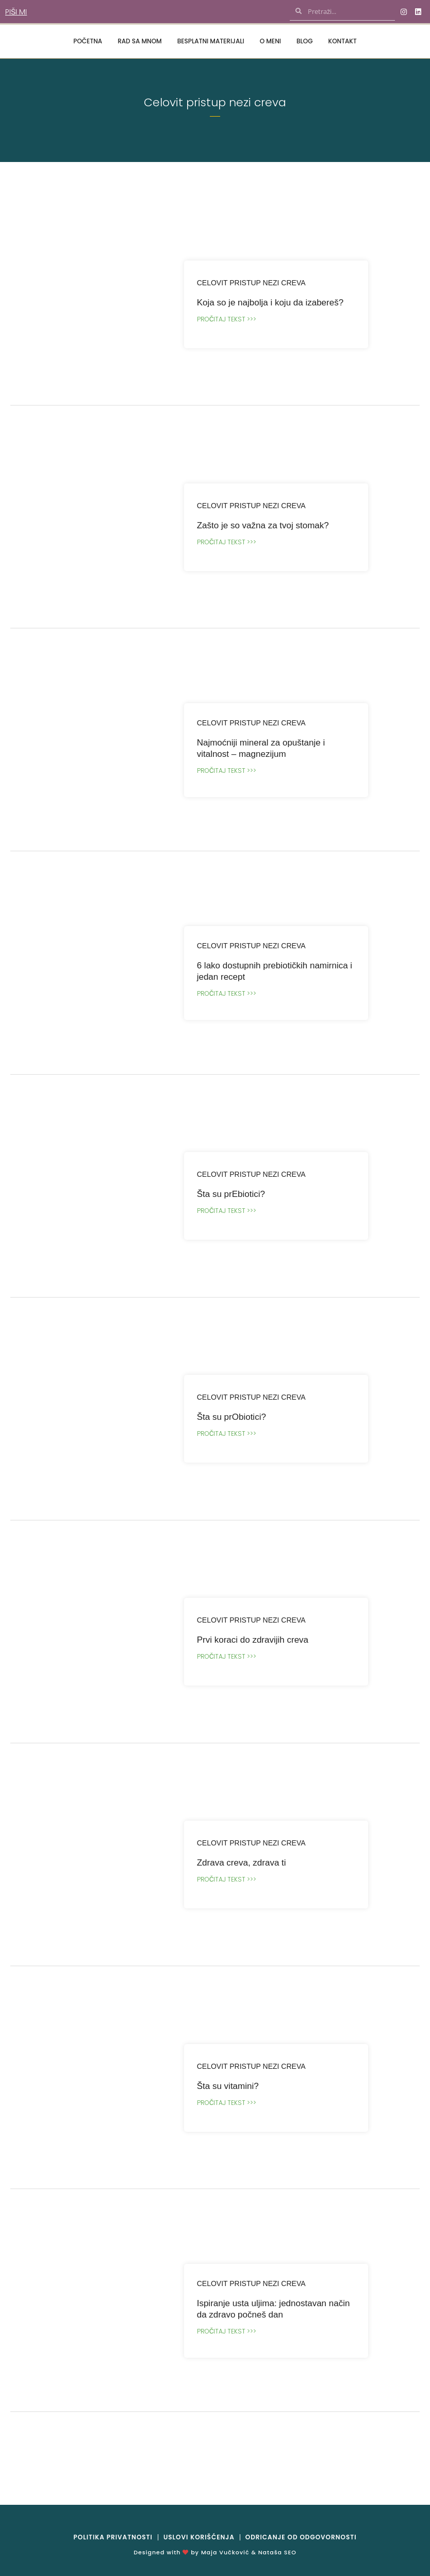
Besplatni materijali (210, 41)
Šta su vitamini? (228, 2086)
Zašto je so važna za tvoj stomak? (263, 525)
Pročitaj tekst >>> (227, 319)
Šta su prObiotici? (231, 1417)
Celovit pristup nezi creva (251, 283)
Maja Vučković (225, 2552)
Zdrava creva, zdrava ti (241, 1863)
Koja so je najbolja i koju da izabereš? (270, 302)
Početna (87, 41)
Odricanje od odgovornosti (301, 2537)
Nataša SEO (277, 2552)
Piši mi (16, 12)
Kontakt (342, 41)
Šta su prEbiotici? (231, 1194)
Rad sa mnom (140, 41)
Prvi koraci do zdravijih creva (252, 1640)
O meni (270, 41)
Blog (304, 41)
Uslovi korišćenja (199, 2537)
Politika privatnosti (112, 2537)
